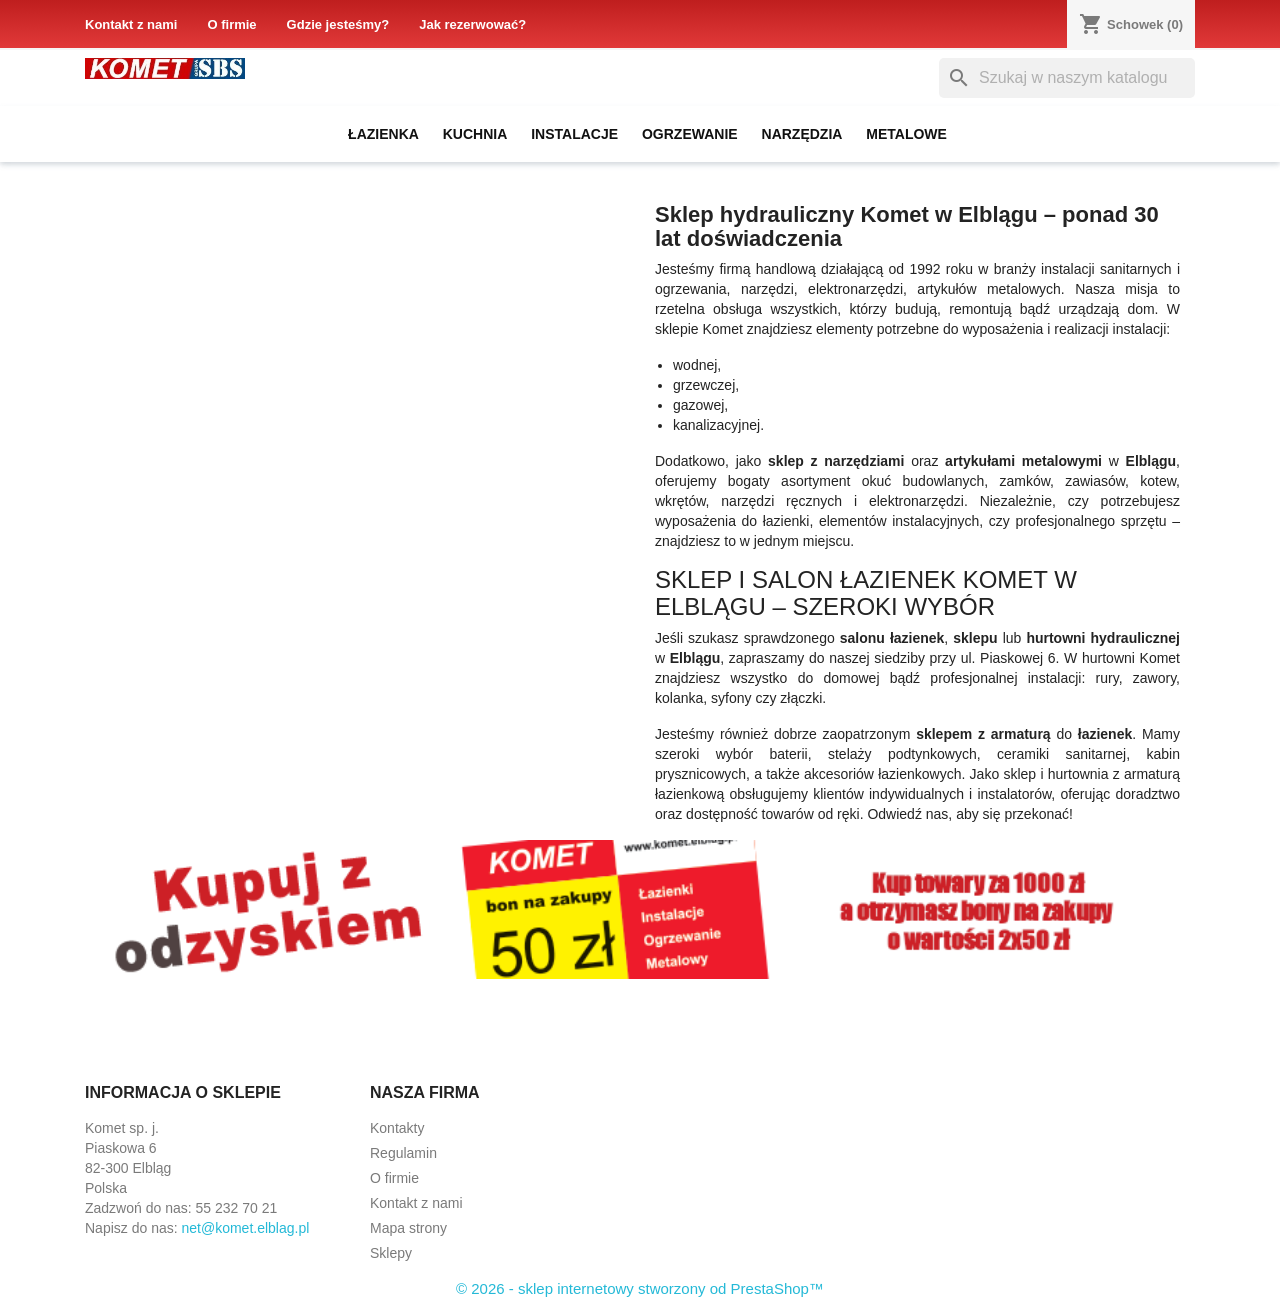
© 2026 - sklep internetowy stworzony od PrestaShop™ (640, 1288)
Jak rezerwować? (472, 24)
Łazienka (383, 134)
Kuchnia (475, 134)
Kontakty (397, 1128)
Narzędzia (802, 134)
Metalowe (906, 134)
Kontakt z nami (131, 24)
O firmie (231, 24)
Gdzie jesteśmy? (338, 24)
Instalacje (574, 134)
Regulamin (403, 1153)
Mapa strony (408, 1228)
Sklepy (391, 1253)
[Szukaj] (1067, 78)
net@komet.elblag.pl (246, 1228)
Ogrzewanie (690, 134)
